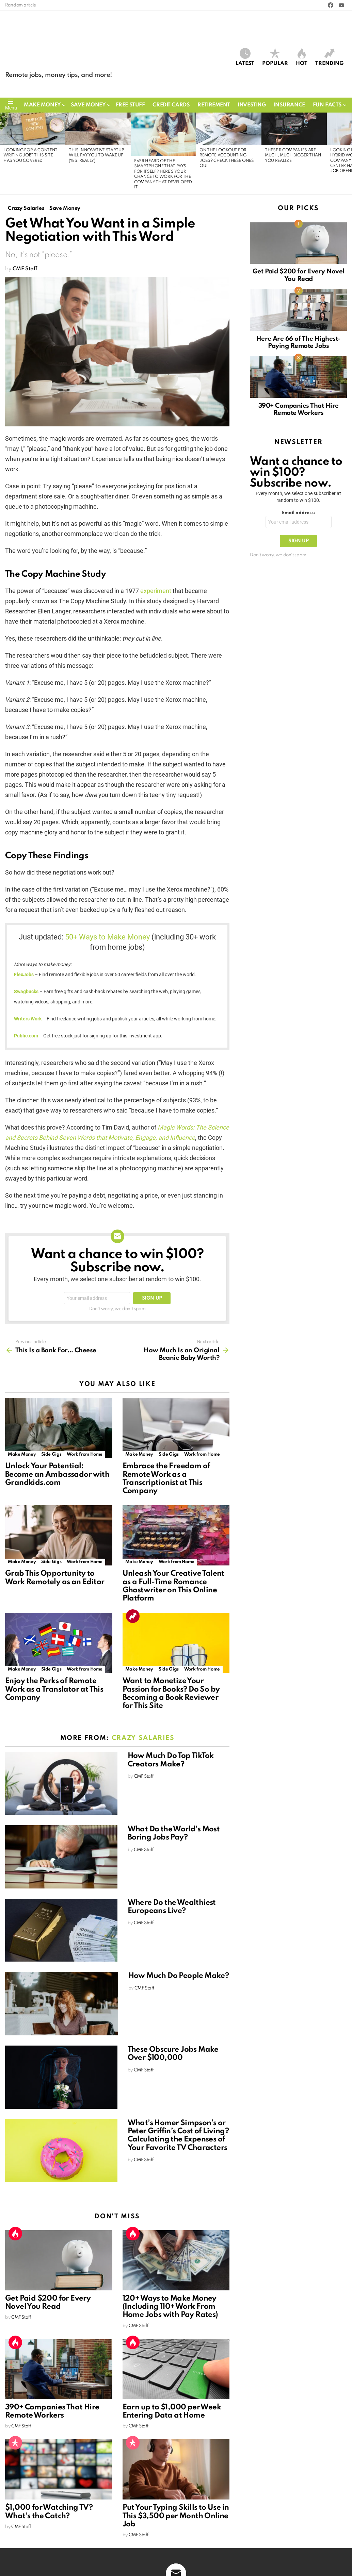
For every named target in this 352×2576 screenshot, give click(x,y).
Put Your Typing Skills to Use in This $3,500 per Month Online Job (176, 2516)
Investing (252, 105)
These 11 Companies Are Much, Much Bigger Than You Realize (293, 156)
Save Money (88, 105)
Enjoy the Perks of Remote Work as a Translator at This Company (54, 1690)
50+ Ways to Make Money (107, 937)
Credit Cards (171, 105)
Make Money (42, 105)
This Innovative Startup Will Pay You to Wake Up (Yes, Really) (96, 156)
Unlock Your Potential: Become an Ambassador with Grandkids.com (57, 1475)
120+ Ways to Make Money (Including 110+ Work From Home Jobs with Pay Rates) (170, 2307)
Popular (275, 57)
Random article (20, 5)
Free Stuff (130, 105)
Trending (329, 57)
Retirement (213, 105)
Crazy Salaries (143, 1738)
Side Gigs (51, 1455)
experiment (155, 591)
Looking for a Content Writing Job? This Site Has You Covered (30, 156)
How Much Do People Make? (178, 1976)
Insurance (289, 105)
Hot (301, 57)
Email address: (298, 513)
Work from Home (84, 1455)
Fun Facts (327, 105)
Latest (245, 57)
